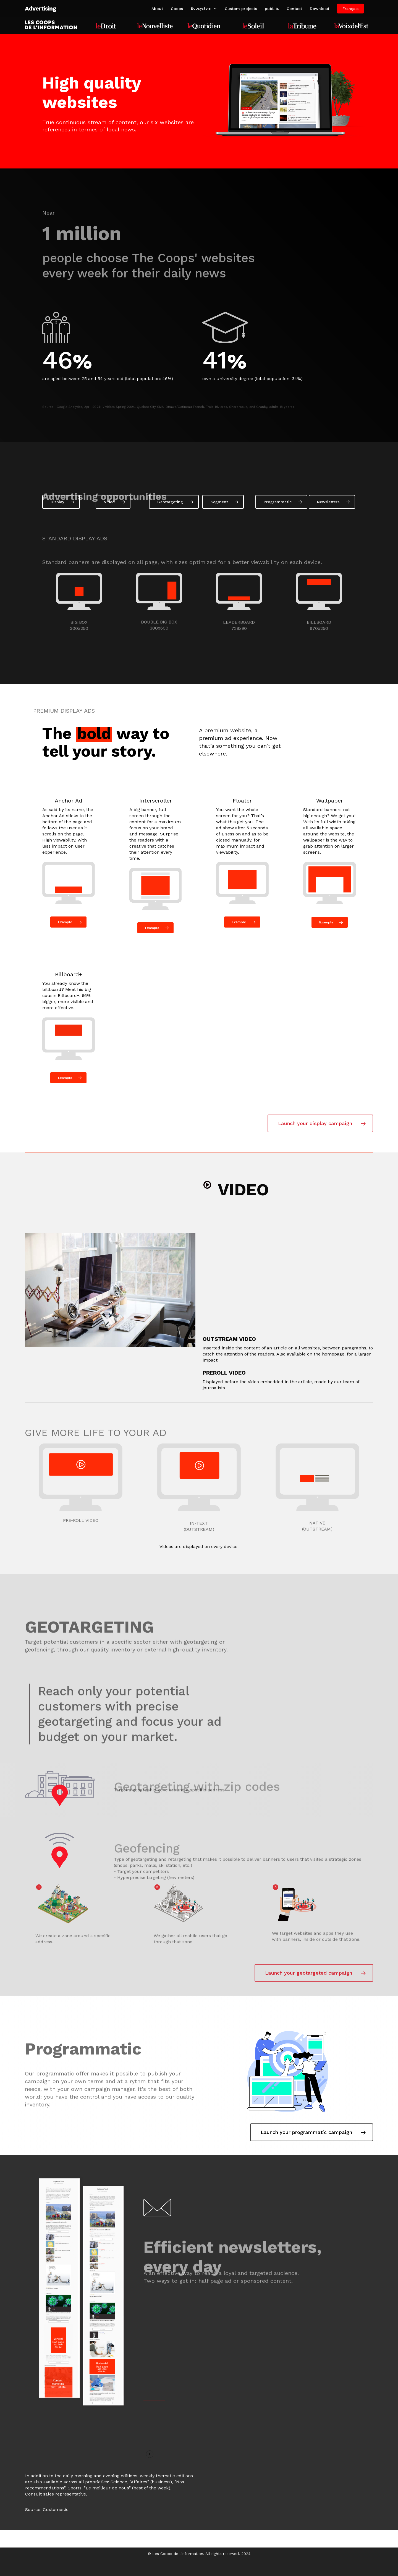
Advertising (40, 9)
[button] (61, 514)
